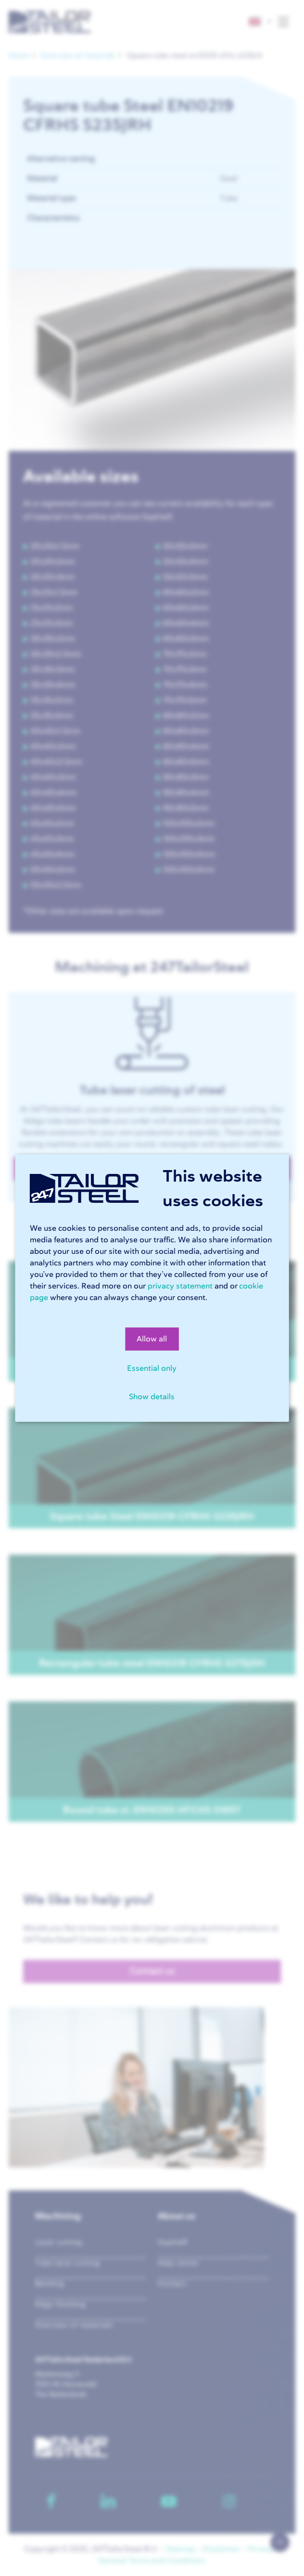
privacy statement (180, 1286)
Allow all (152, 1339)
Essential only (152, 1368)
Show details (152, 1397)
